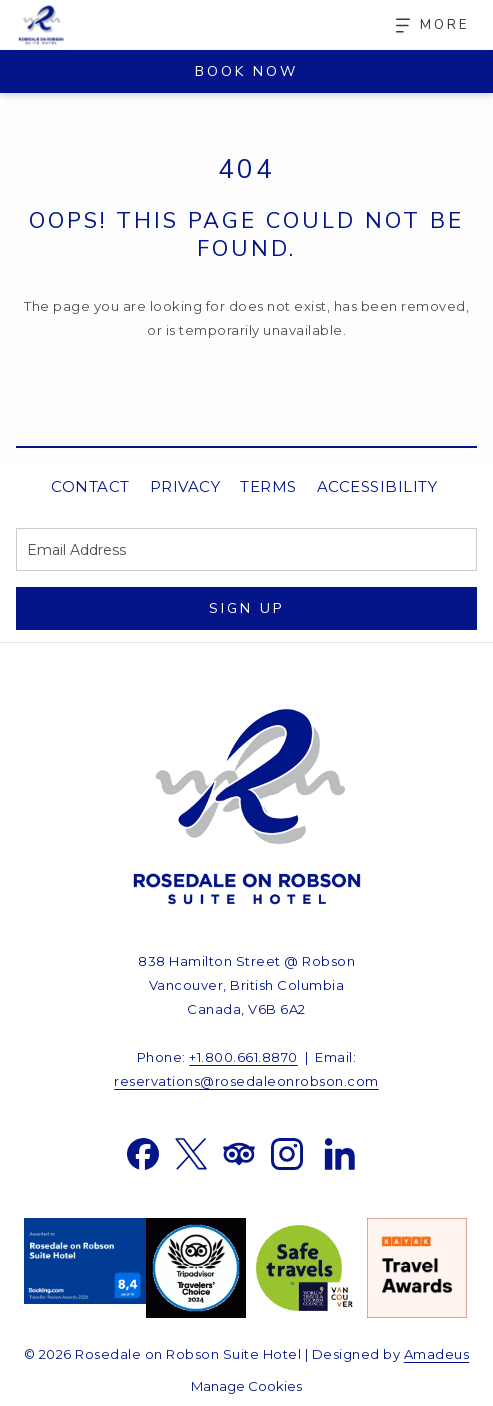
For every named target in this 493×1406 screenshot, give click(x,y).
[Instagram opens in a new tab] (287, 1152)
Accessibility (377, 486)
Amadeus (437, 1354)
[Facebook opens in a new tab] (143, 1152)
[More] (425, 25)
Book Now (246, 71)
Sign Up (246, 608)
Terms (268, 486)
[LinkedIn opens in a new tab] (340, 1152)
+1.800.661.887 (238, 1057)
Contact (90, 486)
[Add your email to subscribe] (246, 549)
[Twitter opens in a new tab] (191, 1152)
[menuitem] (90, 487)
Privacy (185, 486)
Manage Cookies (246, 1386)
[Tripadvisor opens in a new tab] (239, 1152)
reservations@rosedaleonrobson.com (246, 1081)
